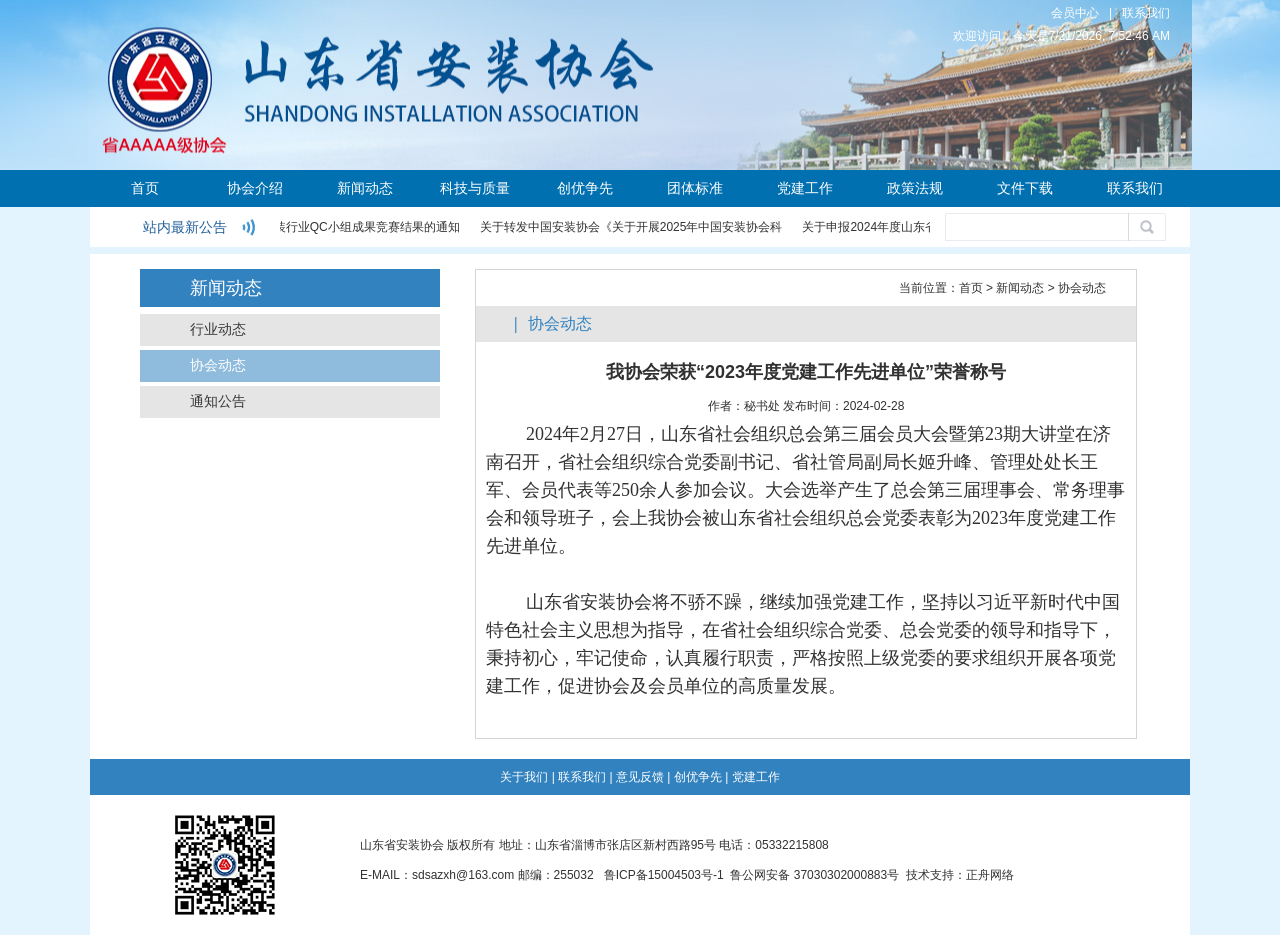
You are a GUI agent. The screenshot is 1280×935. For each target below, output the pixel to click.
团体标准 (695, 188)
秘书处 (762, 406)
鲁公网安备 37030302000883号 (814, 875)
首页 (145, 188)
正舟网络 (990, 875)
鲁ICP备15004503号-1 (664, 875)
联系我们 (1146, 13)
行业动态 (218, 329)
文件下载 (1025, 188)
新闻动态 (365, 188)
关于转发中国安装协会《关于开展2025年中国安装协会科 (632, 227)
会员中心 (1075, 13)
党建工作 (805, 188)
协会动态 (218, 365)
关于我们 (524, 777)
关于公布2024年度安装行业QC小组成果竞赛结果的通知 (312, 227)
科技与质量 (475, 188)
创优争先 (585, 188)
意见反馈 (640, 777)
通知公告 (218, 401)
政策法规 (915, 188)
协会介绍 (255, 188)
